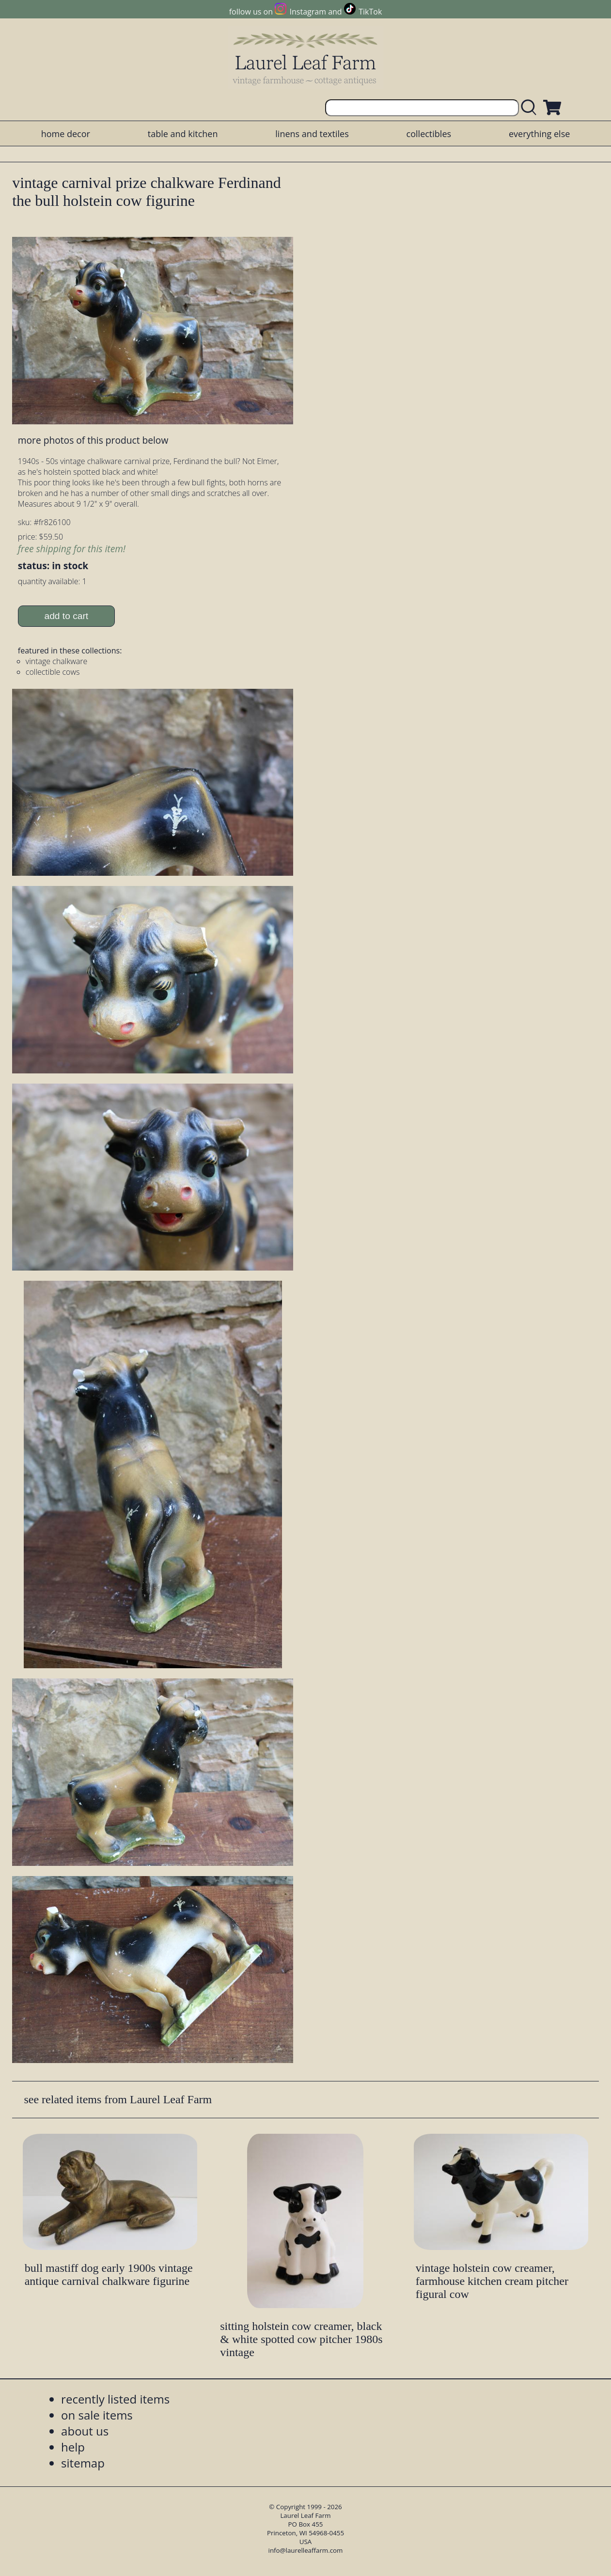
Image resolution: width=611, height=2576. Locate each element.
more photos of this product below (93, 440)
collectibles (429, 134)
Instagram (308, 11)
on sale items (97, 2415)
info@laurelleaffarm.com (305, 2550)
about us (85, 2431)
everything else (539, 134)
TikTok (370, 11)
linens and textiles (311, 134)
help (73, 2447)
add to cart (66, 616)
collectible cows (53, 672)
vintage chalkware (56, 661)
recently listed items (115, 2399)
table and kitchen (183, 134)
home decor (65, 134)
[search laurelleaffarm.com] (531, 107)
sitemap (83, 2463)
